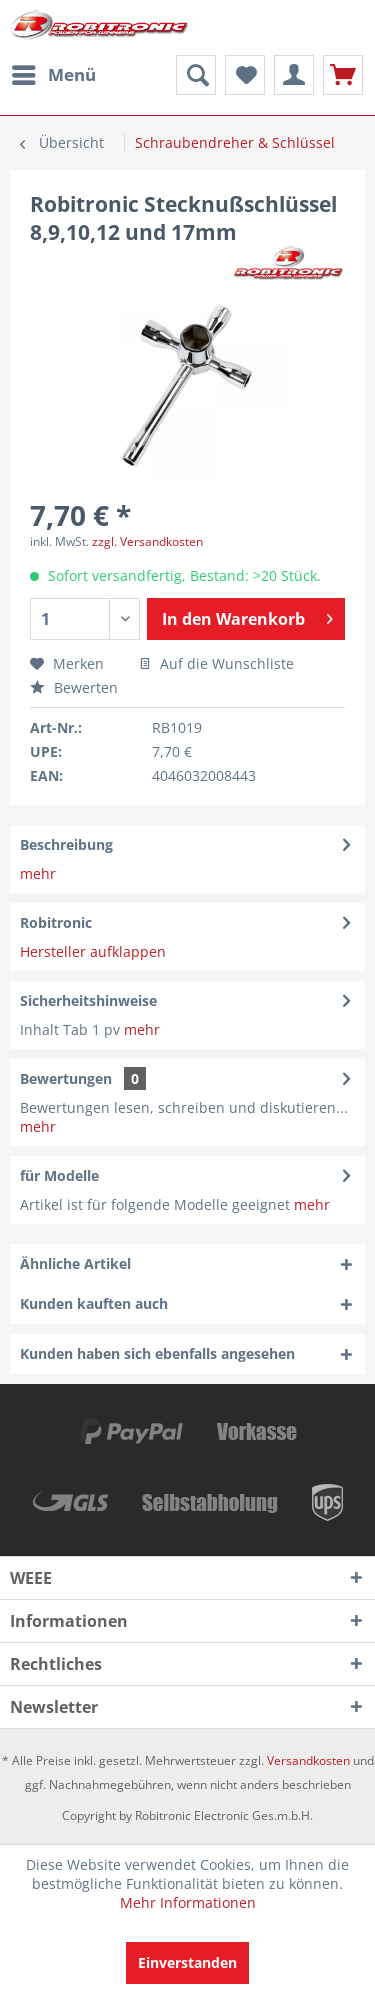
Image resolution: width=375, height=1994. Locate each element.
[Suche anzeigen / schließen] (196, 75)
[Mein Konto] (294, 75)
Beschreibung (66, 844)
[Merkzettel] (245, 75)
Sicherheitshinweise (88, 1000)
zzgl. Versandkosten (147, 541)
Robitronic (56, 922)
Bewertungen (66, 1078)
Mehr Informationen (188, 1902)
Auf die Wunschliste (216, 663)
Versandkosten (308, 1760)
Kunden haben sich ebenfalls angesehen (157, 1353)
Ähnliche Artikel (75, 1263)
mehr (38, 873)
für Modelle (59, 1175)
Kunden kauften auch (94, 1303)
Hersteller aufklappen (93, 951)
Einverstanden (187, 1962)
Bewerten (74, 687)
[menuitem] (53, 75)
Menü (54, 72)
